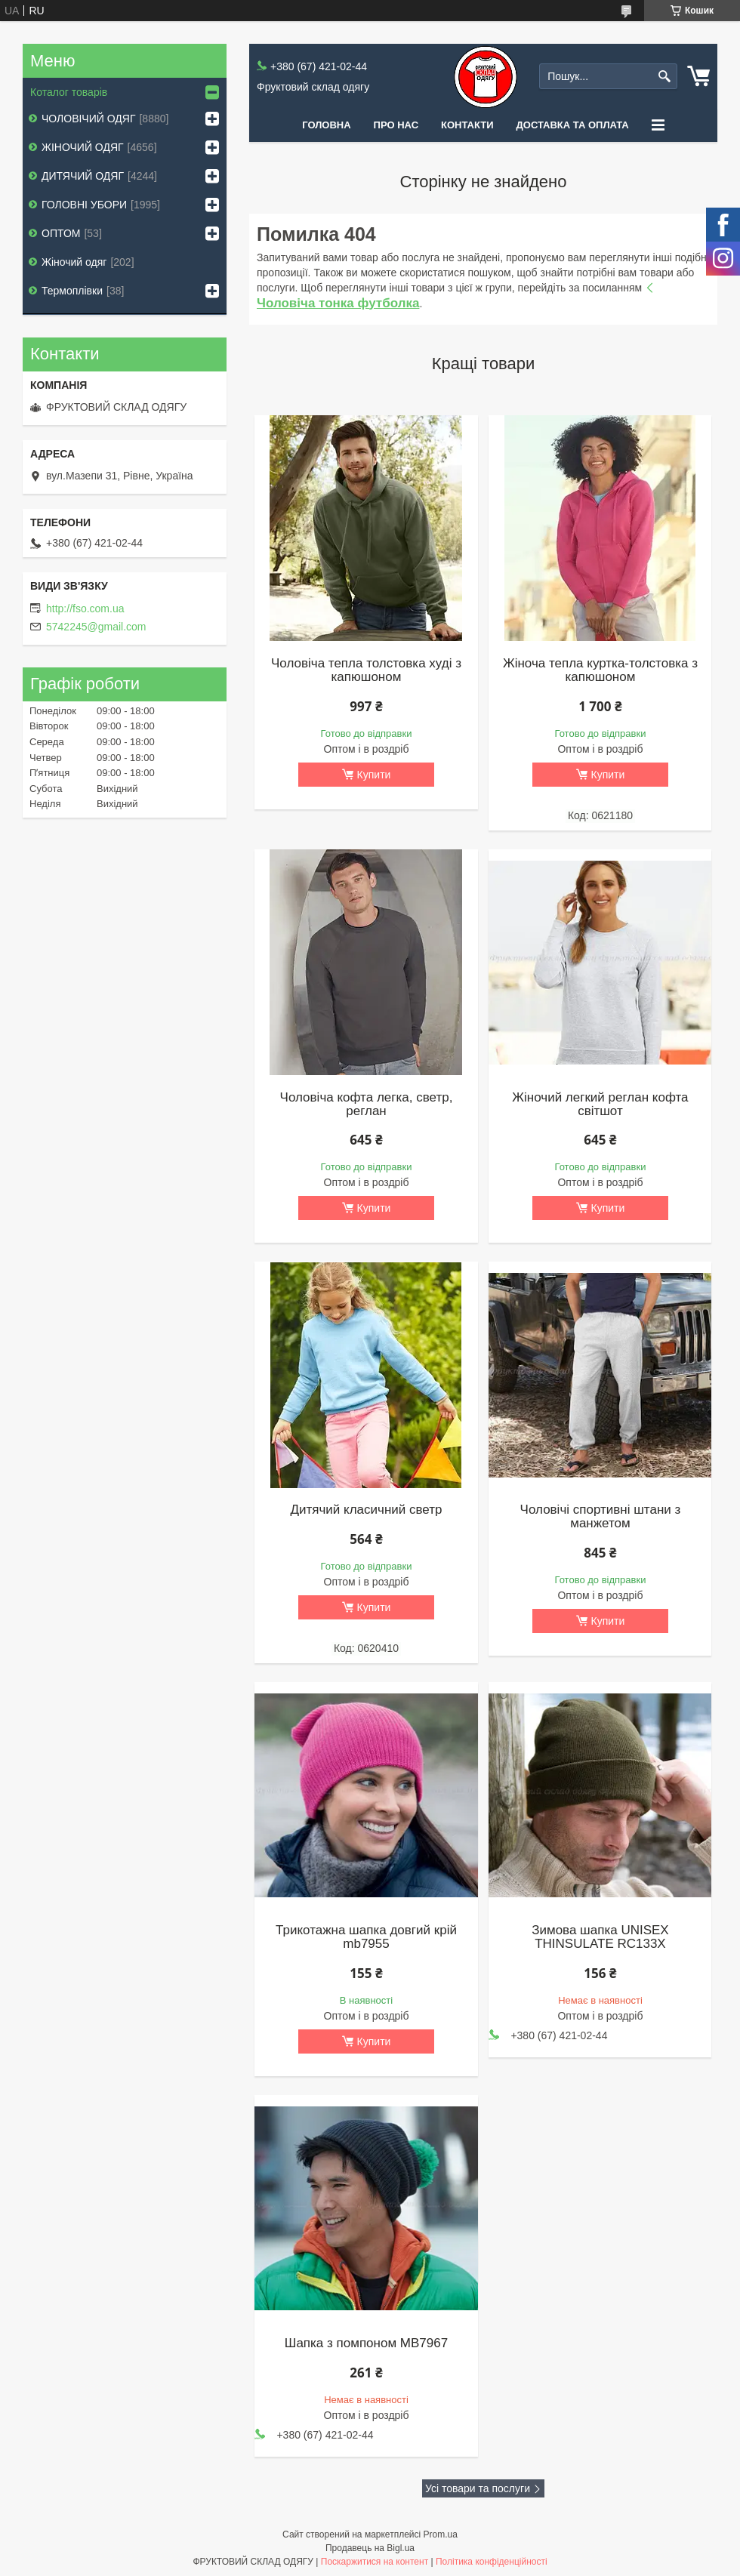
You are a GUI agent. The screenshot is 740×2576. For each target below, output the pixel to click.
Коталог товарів (68, 92)
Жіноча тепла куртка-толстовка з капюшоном (600, 670)
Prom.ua (441, 2534)
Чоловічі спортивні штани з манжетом (600, 1516)
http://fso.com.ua (85, 608)
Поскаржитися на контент (374, 2561)
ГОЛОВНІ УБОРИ (84, 205)
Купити (374, 775)
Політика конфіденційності (491, 2561)
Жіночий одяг (74, 262)
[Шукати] (664, 76)
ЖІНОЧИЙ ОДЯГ (83, 147)
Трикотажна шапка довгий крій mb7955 (366, 1937)
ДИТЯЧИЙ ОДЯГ (83, 176)
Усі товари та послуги (477, 2488)
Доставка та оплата (572, 125)
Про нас (396, 125)
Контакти (467, 125)
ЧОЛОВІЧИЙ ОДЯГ (88, 118)
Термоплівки (72, 291)
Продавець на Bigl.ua (370, 2548)
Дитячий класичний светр (366, 1510)
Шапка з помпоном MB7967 (366, 2343)
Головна (326, 125)
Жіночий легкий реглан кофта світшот (600, 1104)
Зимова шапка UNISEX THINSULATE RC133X (600, 1937)
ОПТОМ (61, 233)
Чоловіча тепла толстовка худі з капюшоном (366, 670)
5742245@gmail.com (96, 627)
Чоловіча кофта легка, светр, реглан (366, 1104)
